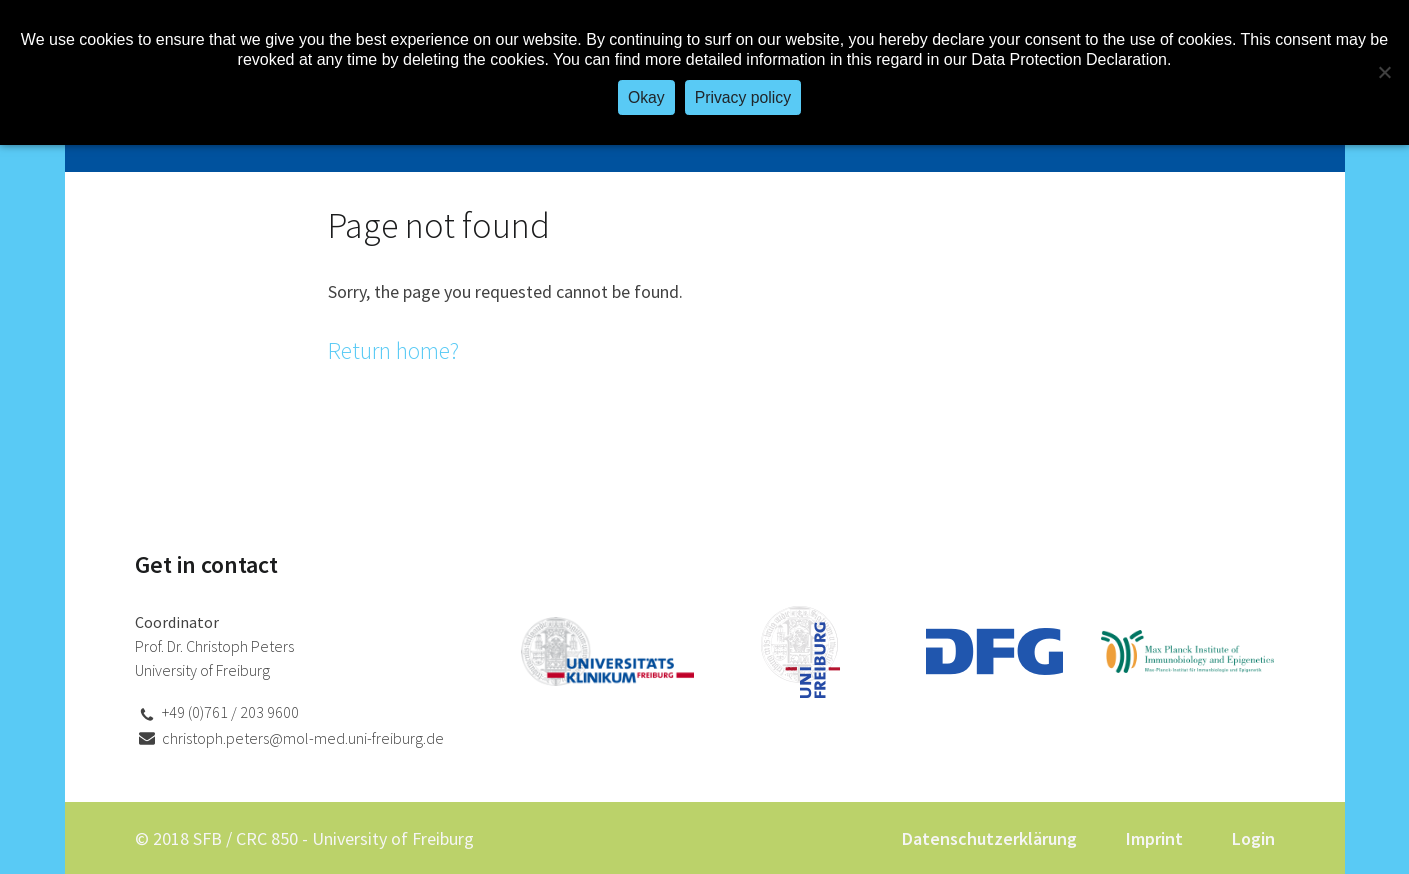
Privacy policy (743, 97)
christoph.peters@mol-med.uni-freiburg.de (303, 738)
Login (1253, 838)
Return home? (393, 350)
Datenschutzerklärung (989, 838)
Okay (646, 97)
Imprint (1154, 838)
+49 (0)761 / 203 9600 (230, 712)
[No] (1384, 72)
